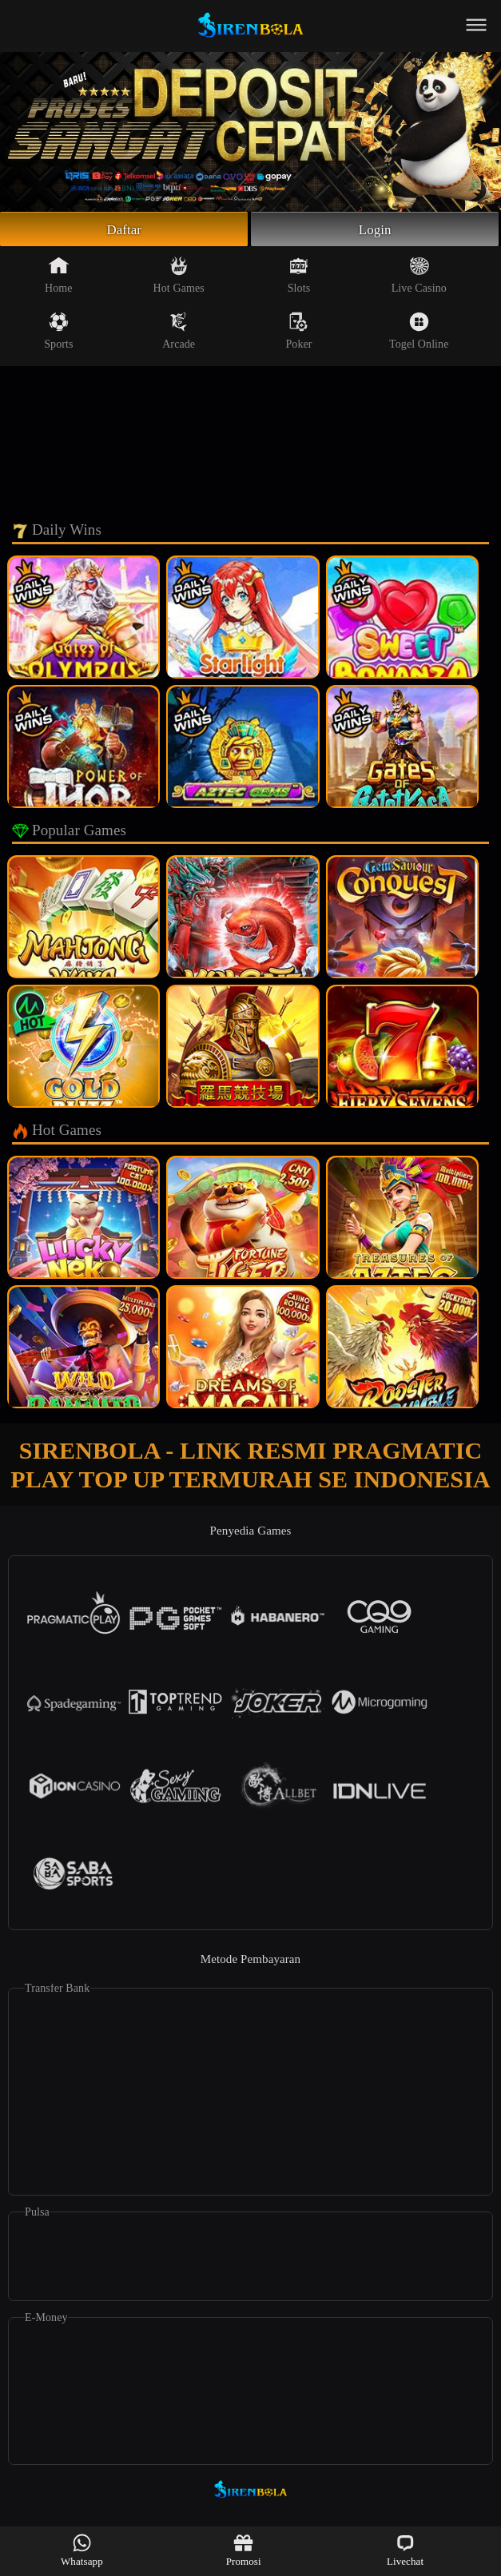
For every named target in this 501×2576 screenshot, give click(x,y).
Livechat (405, 2550)
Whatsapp (82, 2550)
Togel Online (418, 333)
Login (374, 230)
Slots (299, 277)
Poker (298, 333)
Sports (58, 333)
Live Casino (419, 277)
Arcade (178, 333)
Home (59, 277)
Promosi (243, 2550)
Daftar (124, 230)
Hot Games (179, 277)
